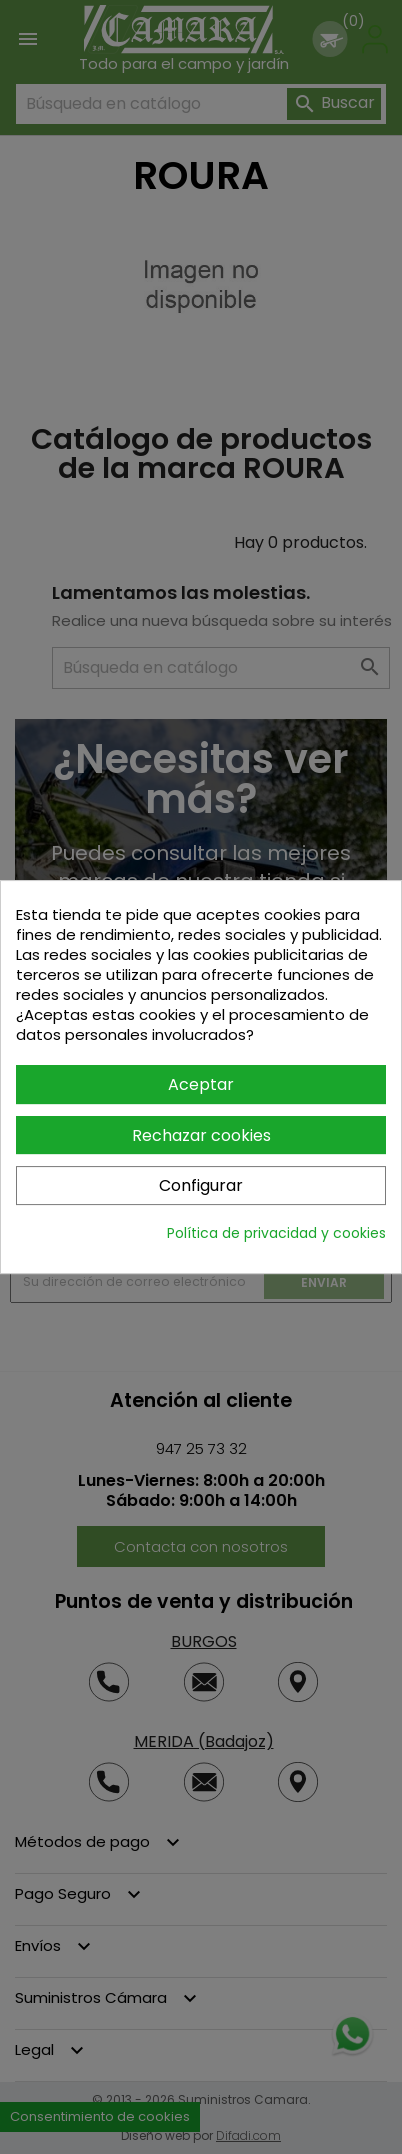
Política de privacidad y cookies (276, 1233)
